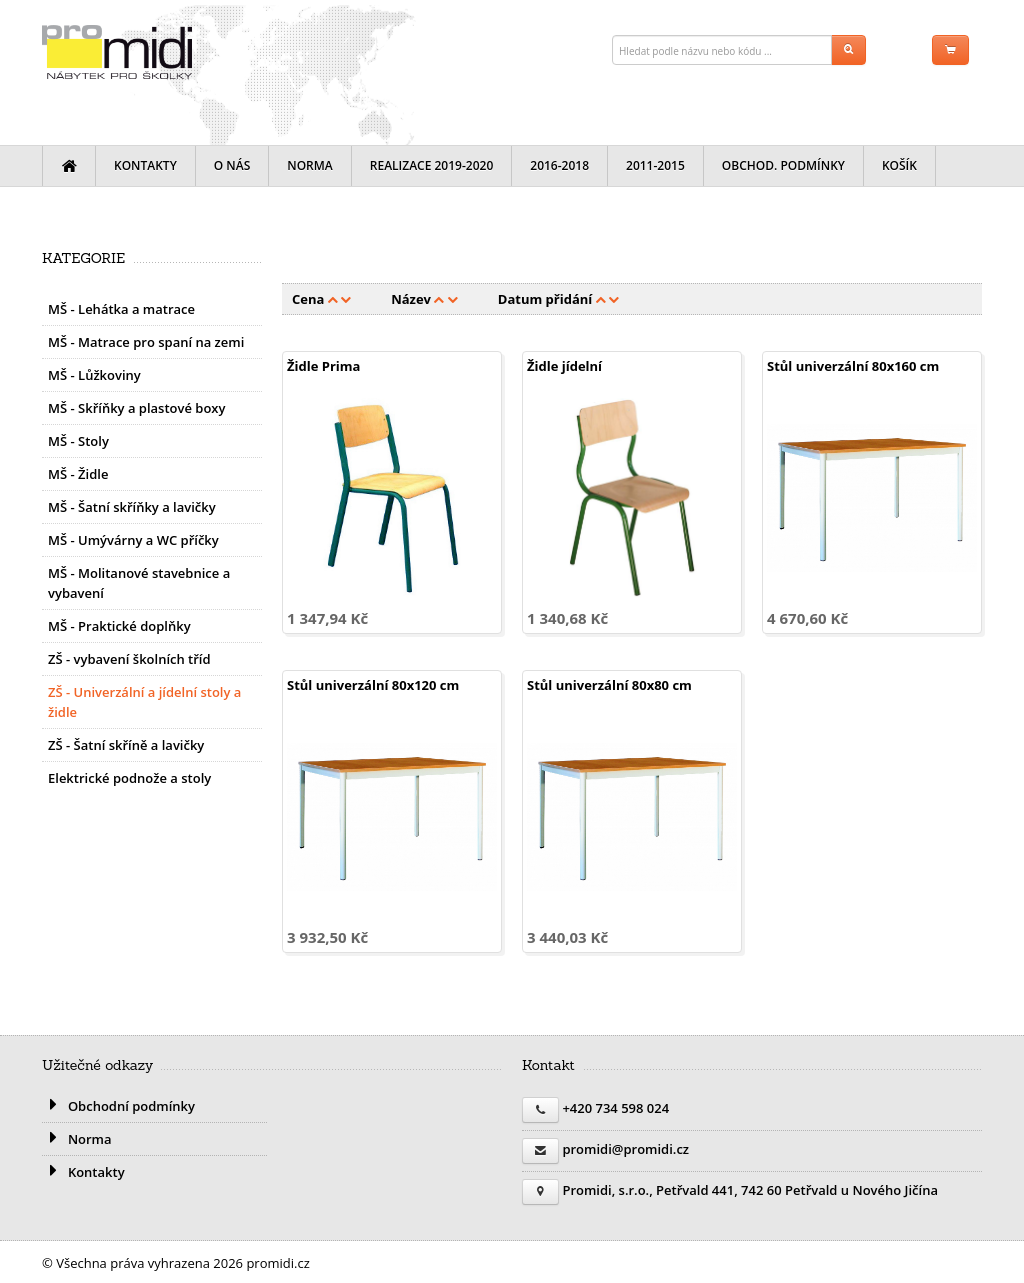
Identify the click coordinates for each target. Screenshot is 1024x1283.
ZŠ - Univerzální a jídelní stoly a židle (144, 702)
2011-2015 (655, 165)
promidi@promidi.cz (625, 1149)
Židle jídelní (564, 366)
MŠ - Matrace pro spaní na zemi (146, 342)
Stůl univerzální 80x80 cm (609, 685)
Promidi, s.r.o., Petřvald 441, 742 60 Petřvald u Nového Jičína (750, 1190)
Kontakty (145, 165)
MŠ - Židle (78, 474)
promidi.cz (117, 52)
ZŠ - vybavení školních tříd (129, 659)
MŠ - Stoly (78, 441)
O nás (232, 165)
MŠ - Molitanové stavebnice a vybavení (139, 583)
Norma (310, 165)
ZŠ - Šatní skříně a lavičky (126, 745)
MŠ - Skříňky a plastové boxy (136, 408)
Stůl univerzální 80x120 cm (373, 685)
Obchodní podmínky (118, 1106)
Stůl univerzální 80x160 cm (853, 366)
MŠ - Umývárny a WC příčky (133, 540)
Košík (899, 165)
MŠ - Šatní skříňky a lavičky (132, 507)
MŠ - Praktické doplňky (119, 626)
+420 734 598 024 (615, 1108)
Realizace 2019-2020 (432, 165)
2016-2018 (559, 165)
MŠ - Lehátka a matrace (121, 309)
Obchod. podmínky (783, 165)
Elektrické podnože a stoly (129, 778)
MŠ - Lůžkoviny (94, 375)
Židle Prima (323, 366)
